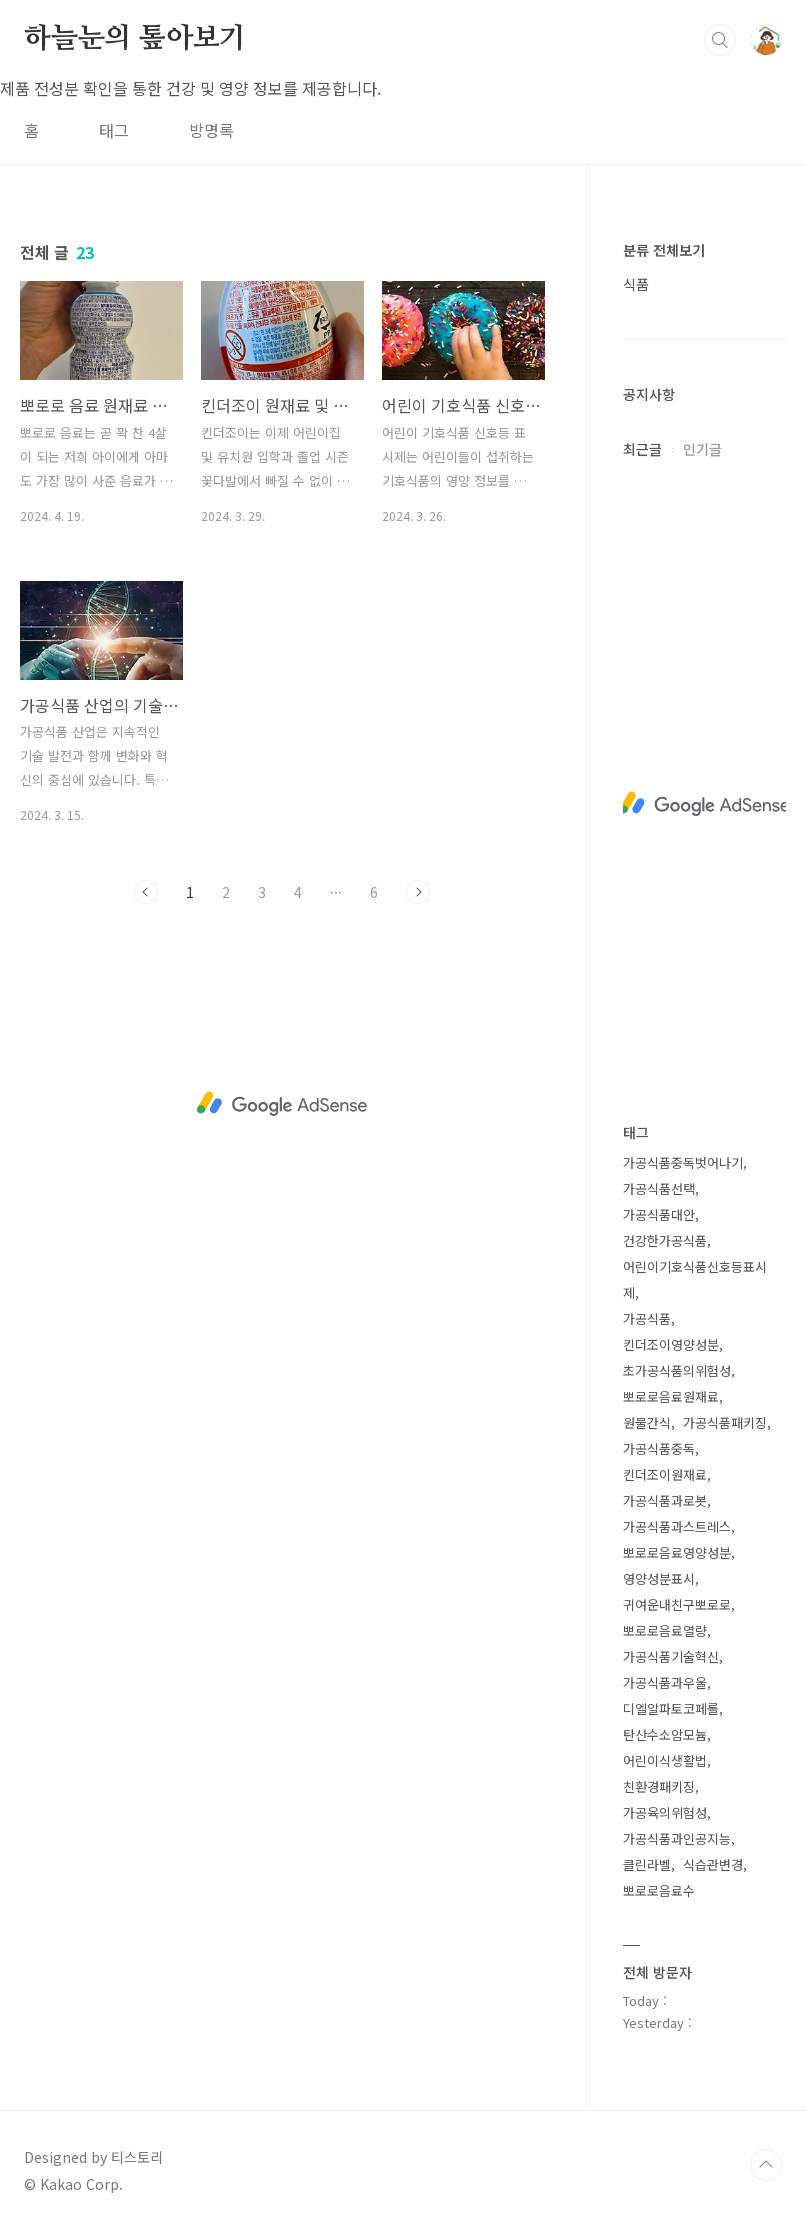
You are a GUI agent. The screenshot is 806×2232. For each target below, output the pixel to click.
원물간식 (647, 1422)
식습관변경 (713, 1864)
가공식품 (647, 1318)
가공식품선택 (659, 1188)
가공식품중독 (659, 1448)
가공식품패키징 (725, 1422)
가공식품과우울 (665, 1682)
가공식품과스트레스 (677, 1526)
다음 (418, 892)
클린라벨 (647, 1864)
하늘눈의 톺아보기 (135, 39)
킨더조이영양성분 (671, 1344)
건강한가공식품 (665, 1240)
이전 (146, 892)
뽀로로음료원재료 (671, 1396)
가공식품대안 (659, 1214)
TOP (766, 2165)
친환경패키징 (659, 1786)
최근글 (642, 449)
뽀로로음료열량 (665, 1630)
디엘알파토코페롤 (671, 1708)
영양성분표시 (659, 1578)
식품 (636, 284)
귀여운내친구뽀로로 (677, 1604)
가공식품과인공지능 (677, 1838)
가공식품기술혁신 (671, 1656)
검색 (720, 40)
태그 (114, 130)
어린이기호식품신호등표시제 (695, 1279)
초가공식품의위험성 (677, 1370)
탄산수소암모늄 (665, 1734)
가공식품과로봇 (665, 1500)
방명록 (211, 130)
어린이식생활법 (665, 1760)
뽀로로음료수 (659, 1890)
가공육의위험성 (665, 1812)
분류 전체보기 (664, 250)
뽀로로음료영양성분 (677, 1552)
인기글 (702, 449)
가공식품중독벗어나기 (683, 1162)
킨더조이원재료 (665, 1474)
